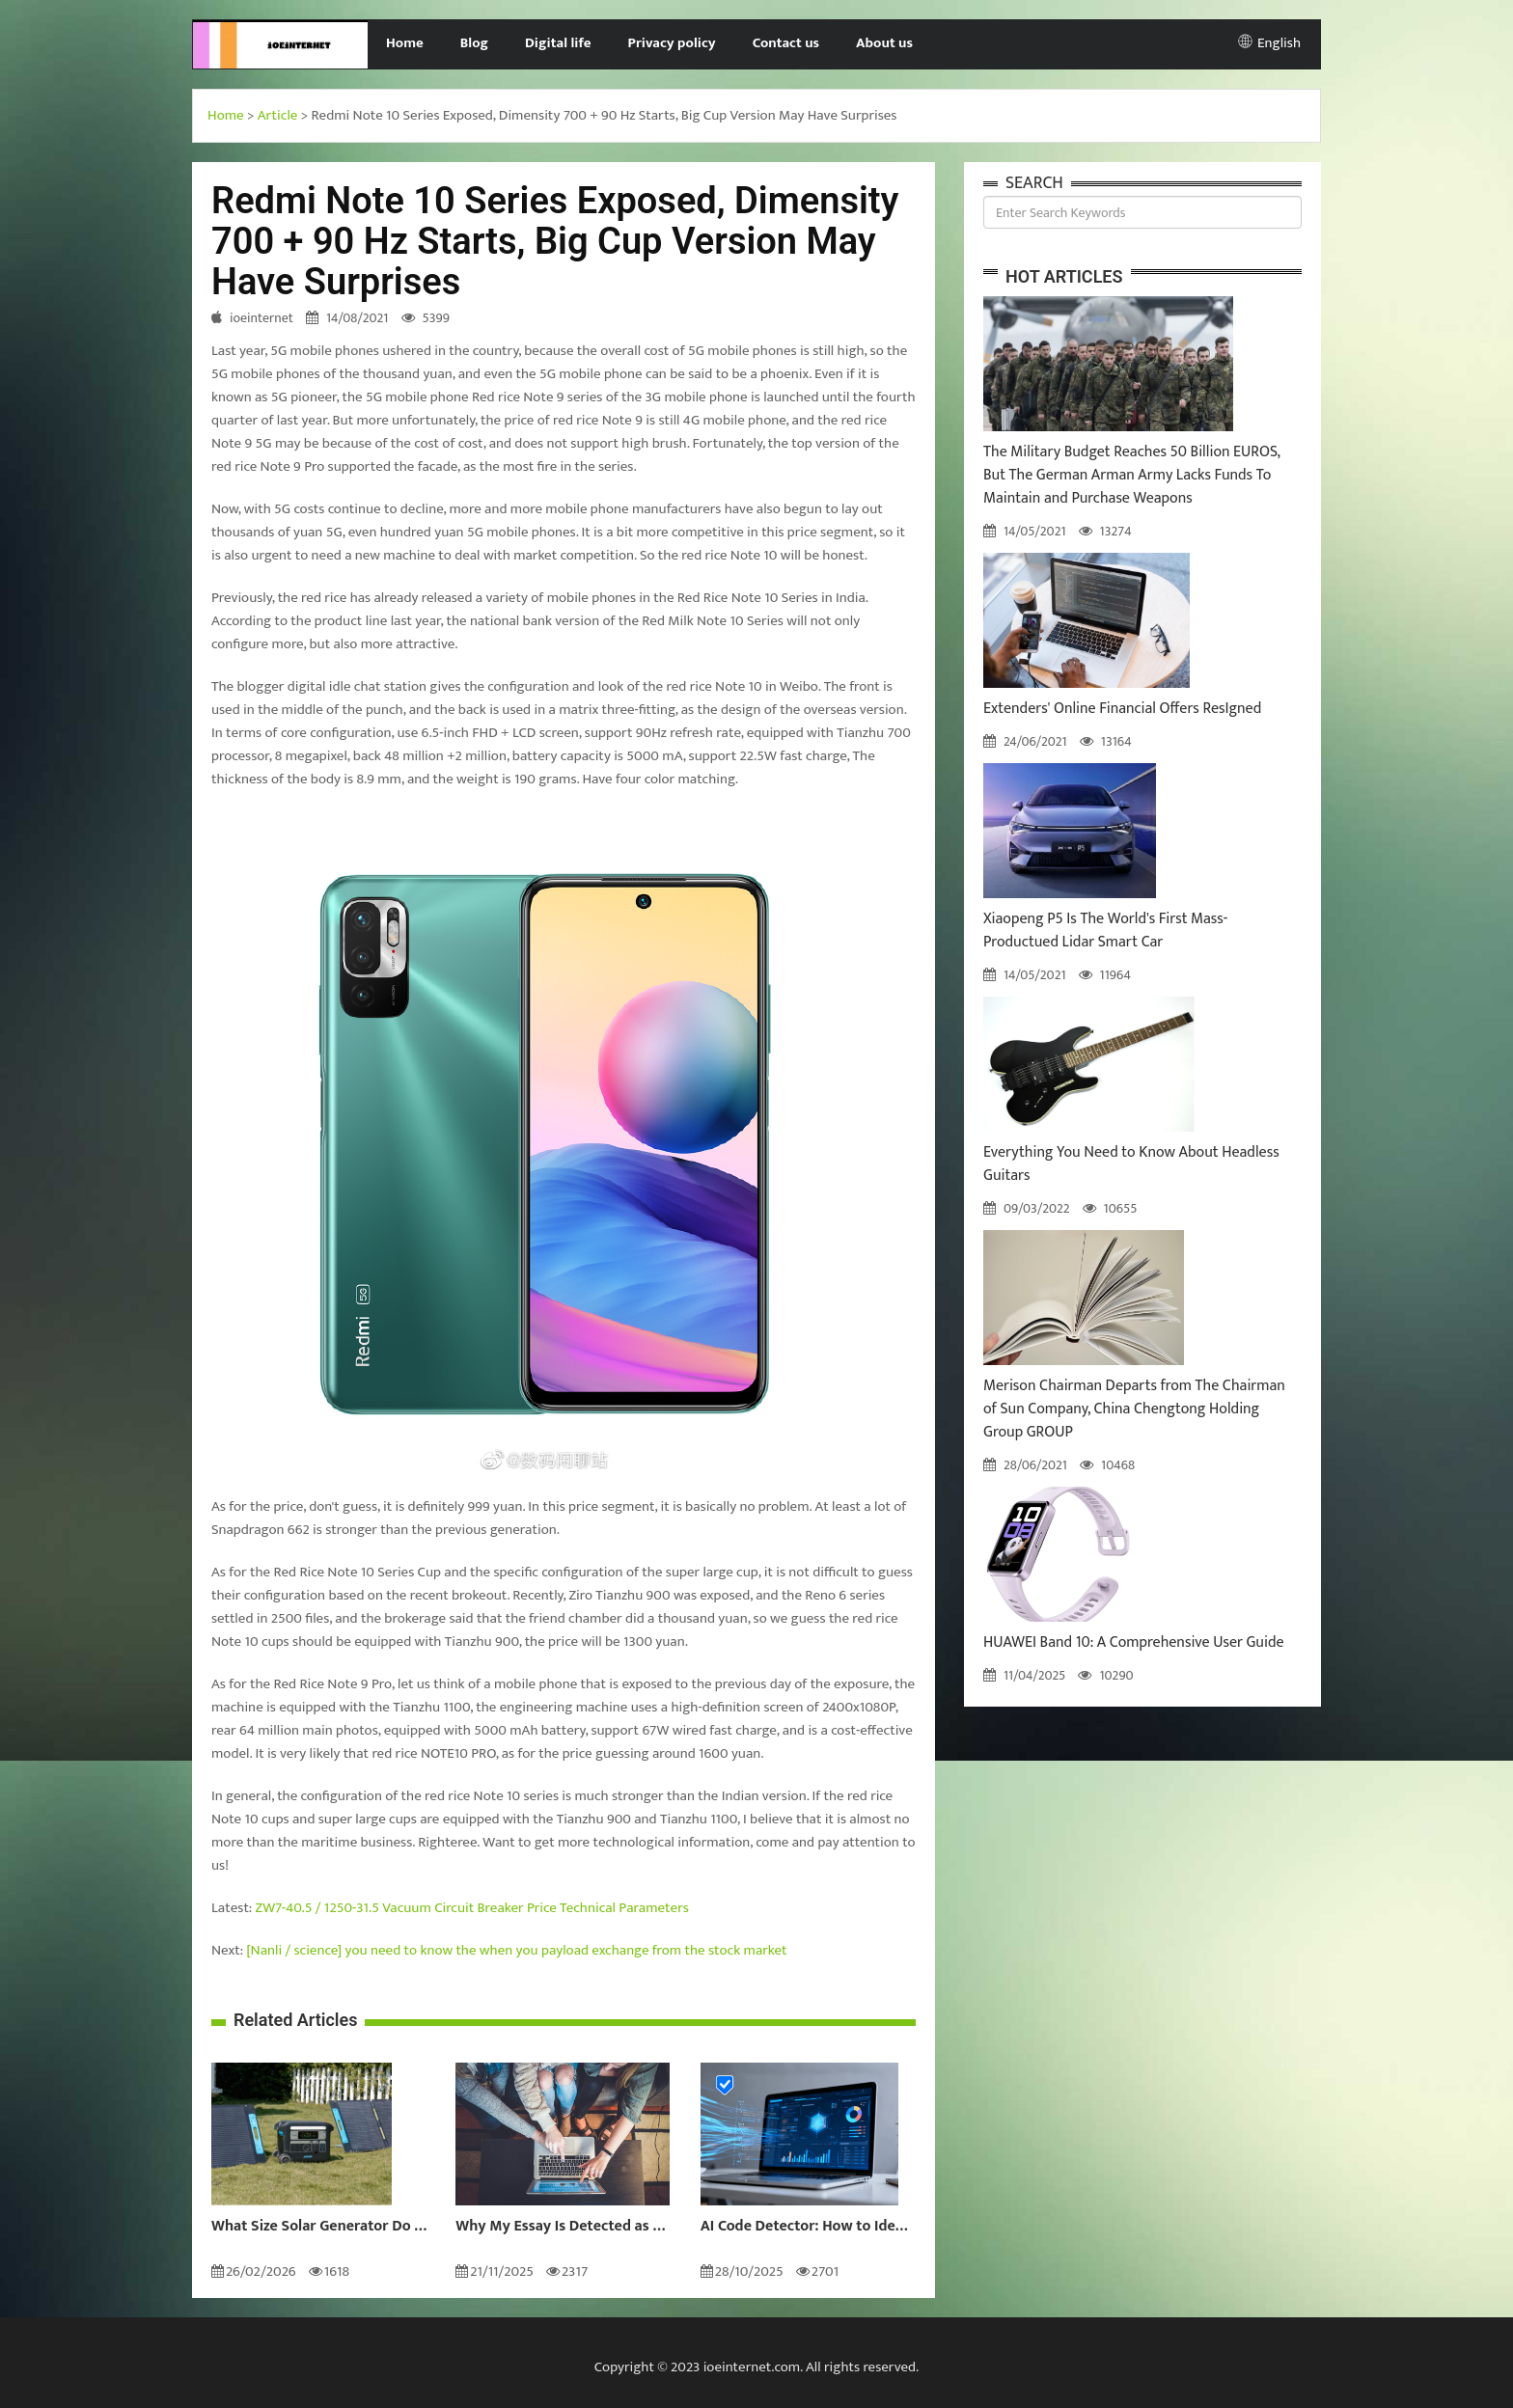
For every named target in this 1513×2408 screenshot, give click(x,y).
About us (884, 43)
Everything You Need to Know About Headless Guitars (1131, 1164)
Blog (474, 43)
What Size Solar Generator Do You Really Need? (318, 2226)
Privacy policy (672, 43)
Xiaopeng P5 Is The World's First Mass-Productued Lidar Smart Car (1105, 930)
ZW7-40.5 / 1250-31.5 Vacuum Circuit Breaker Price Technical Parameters (472, 1908)
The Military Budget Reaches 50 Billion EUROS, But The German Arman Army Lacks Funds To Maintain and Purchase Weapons (1131, 475)
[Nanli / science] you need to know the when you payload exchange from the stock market (516, 1950)
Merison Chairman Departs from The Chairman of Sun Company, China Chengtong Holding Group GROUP (1134, 1409)
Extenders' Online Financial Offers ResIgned (1122, 709)
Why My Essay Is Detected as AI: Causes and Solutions (563, 2226)
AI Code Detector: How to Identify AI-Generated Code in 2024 (808, 2226)
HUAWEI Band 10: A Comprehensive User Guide (1133, 1642)
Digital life (558, 43)
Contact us (786, 43)
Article (278, 115)
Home (405, 43)
